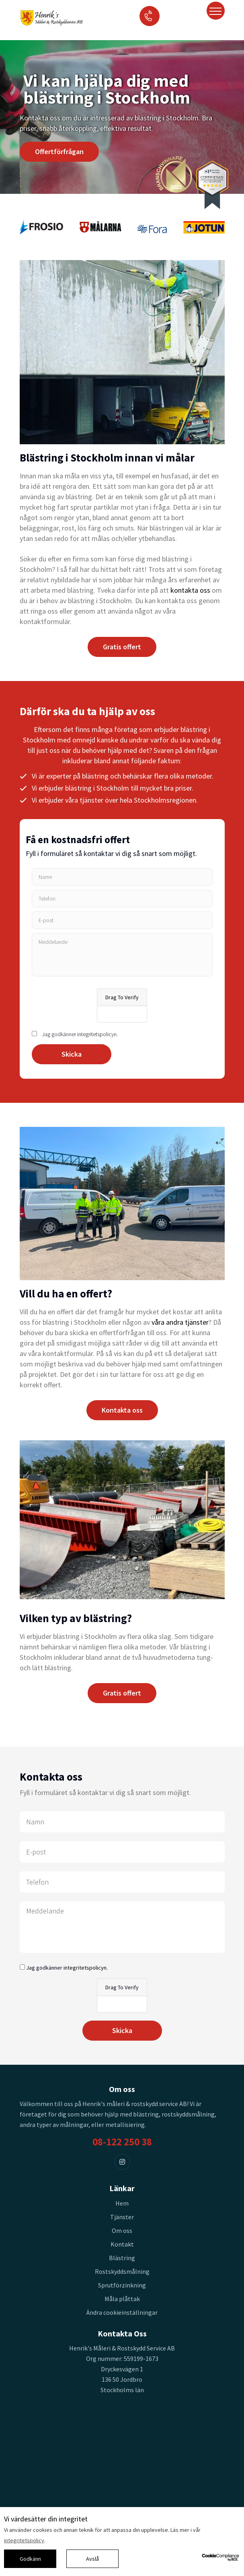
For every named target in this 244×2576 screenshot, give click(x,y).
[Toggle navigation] (216, 11)
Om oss (122, 2230)
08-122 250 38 (122, 2141)
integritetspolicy (24, 2540)
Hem (122, 2203)
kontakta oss (190, 590)
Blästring (122, 2258)
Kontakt (122, 2244)
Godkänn (30, 2558)
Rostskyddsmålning (122, 2271)
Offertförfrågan (59, 151)
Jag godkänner (80, 1034)
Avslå (92, 2558)
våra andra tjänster (180, 1322)
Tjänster (122, 2217)
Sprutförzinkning (122, 2285)
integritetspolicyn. (97, 1034)
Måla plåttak (122, 2299)
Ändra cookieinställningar (122, 2312)
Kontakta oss (122, 1410)
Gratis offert (122, 646)
